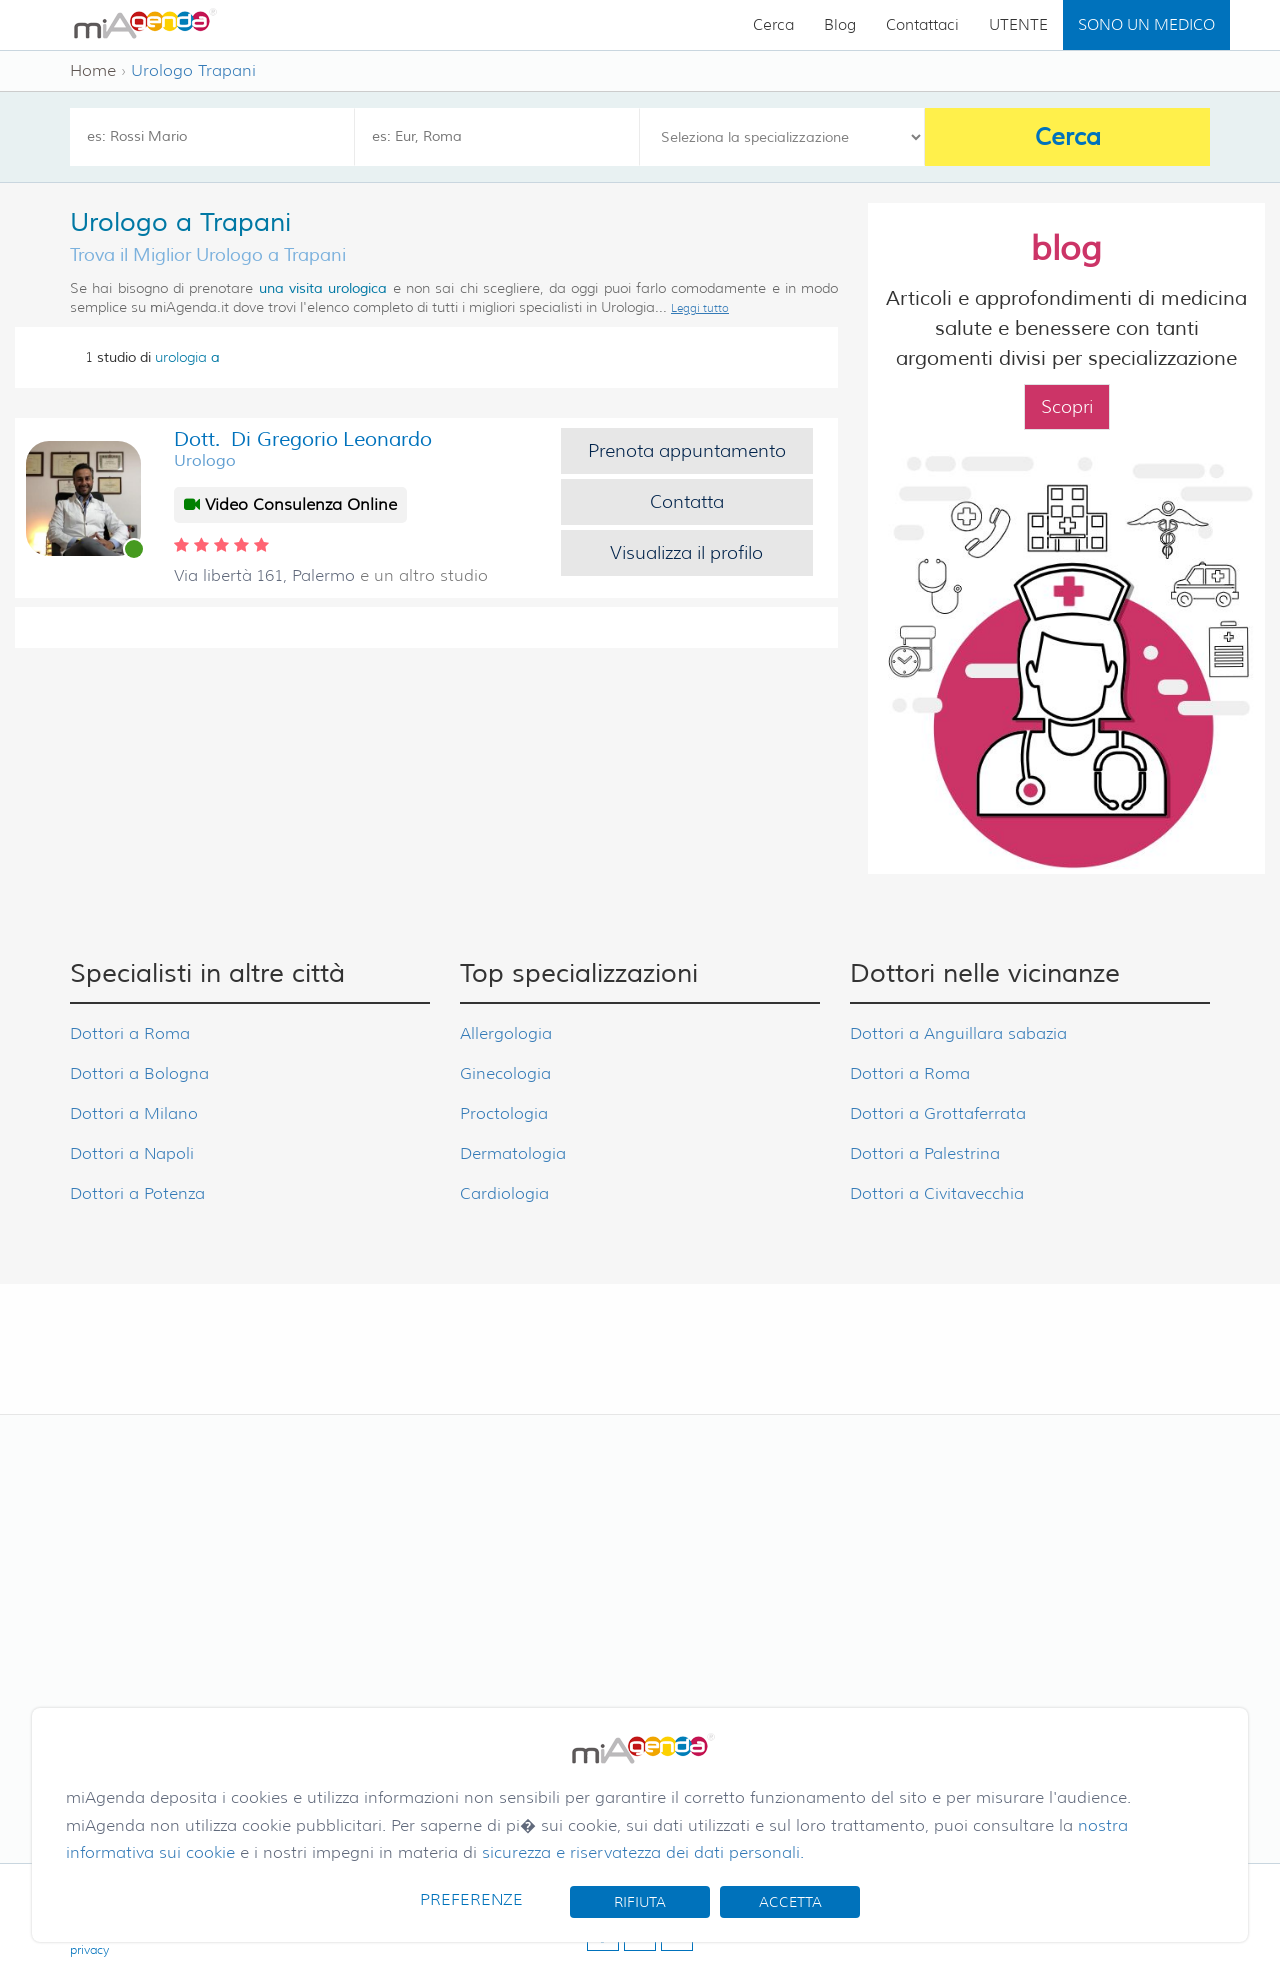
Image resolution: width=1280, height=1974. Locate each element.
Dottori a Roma (130, 1033)
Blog (840, 25)
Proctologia (504, 1113)
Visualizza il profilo (686, 553)
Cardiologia (504, 1193)
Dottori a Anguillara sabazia (958, 1033)
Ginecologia (505, 1073)
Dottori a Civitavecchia (937, 1193)
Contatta (687, 502)
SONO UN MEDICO (1146, 25)
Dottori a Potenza (137, 1193)
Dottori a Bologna (139, 1073)
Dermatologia (513, 1153)
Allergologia (506, 1033)
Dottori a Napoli (132, 1153)
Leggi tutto (700, 308)
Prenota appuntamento (687, 451)
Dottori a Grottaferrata (938, 1113)
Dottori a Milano (134, 1113)
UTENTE (1018, 25)
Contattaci (922, 25)
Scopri (1067, 407)
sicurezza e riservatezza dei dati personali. (643, 1852)
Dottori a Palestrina (925, 1153)
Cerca (773, 25)
